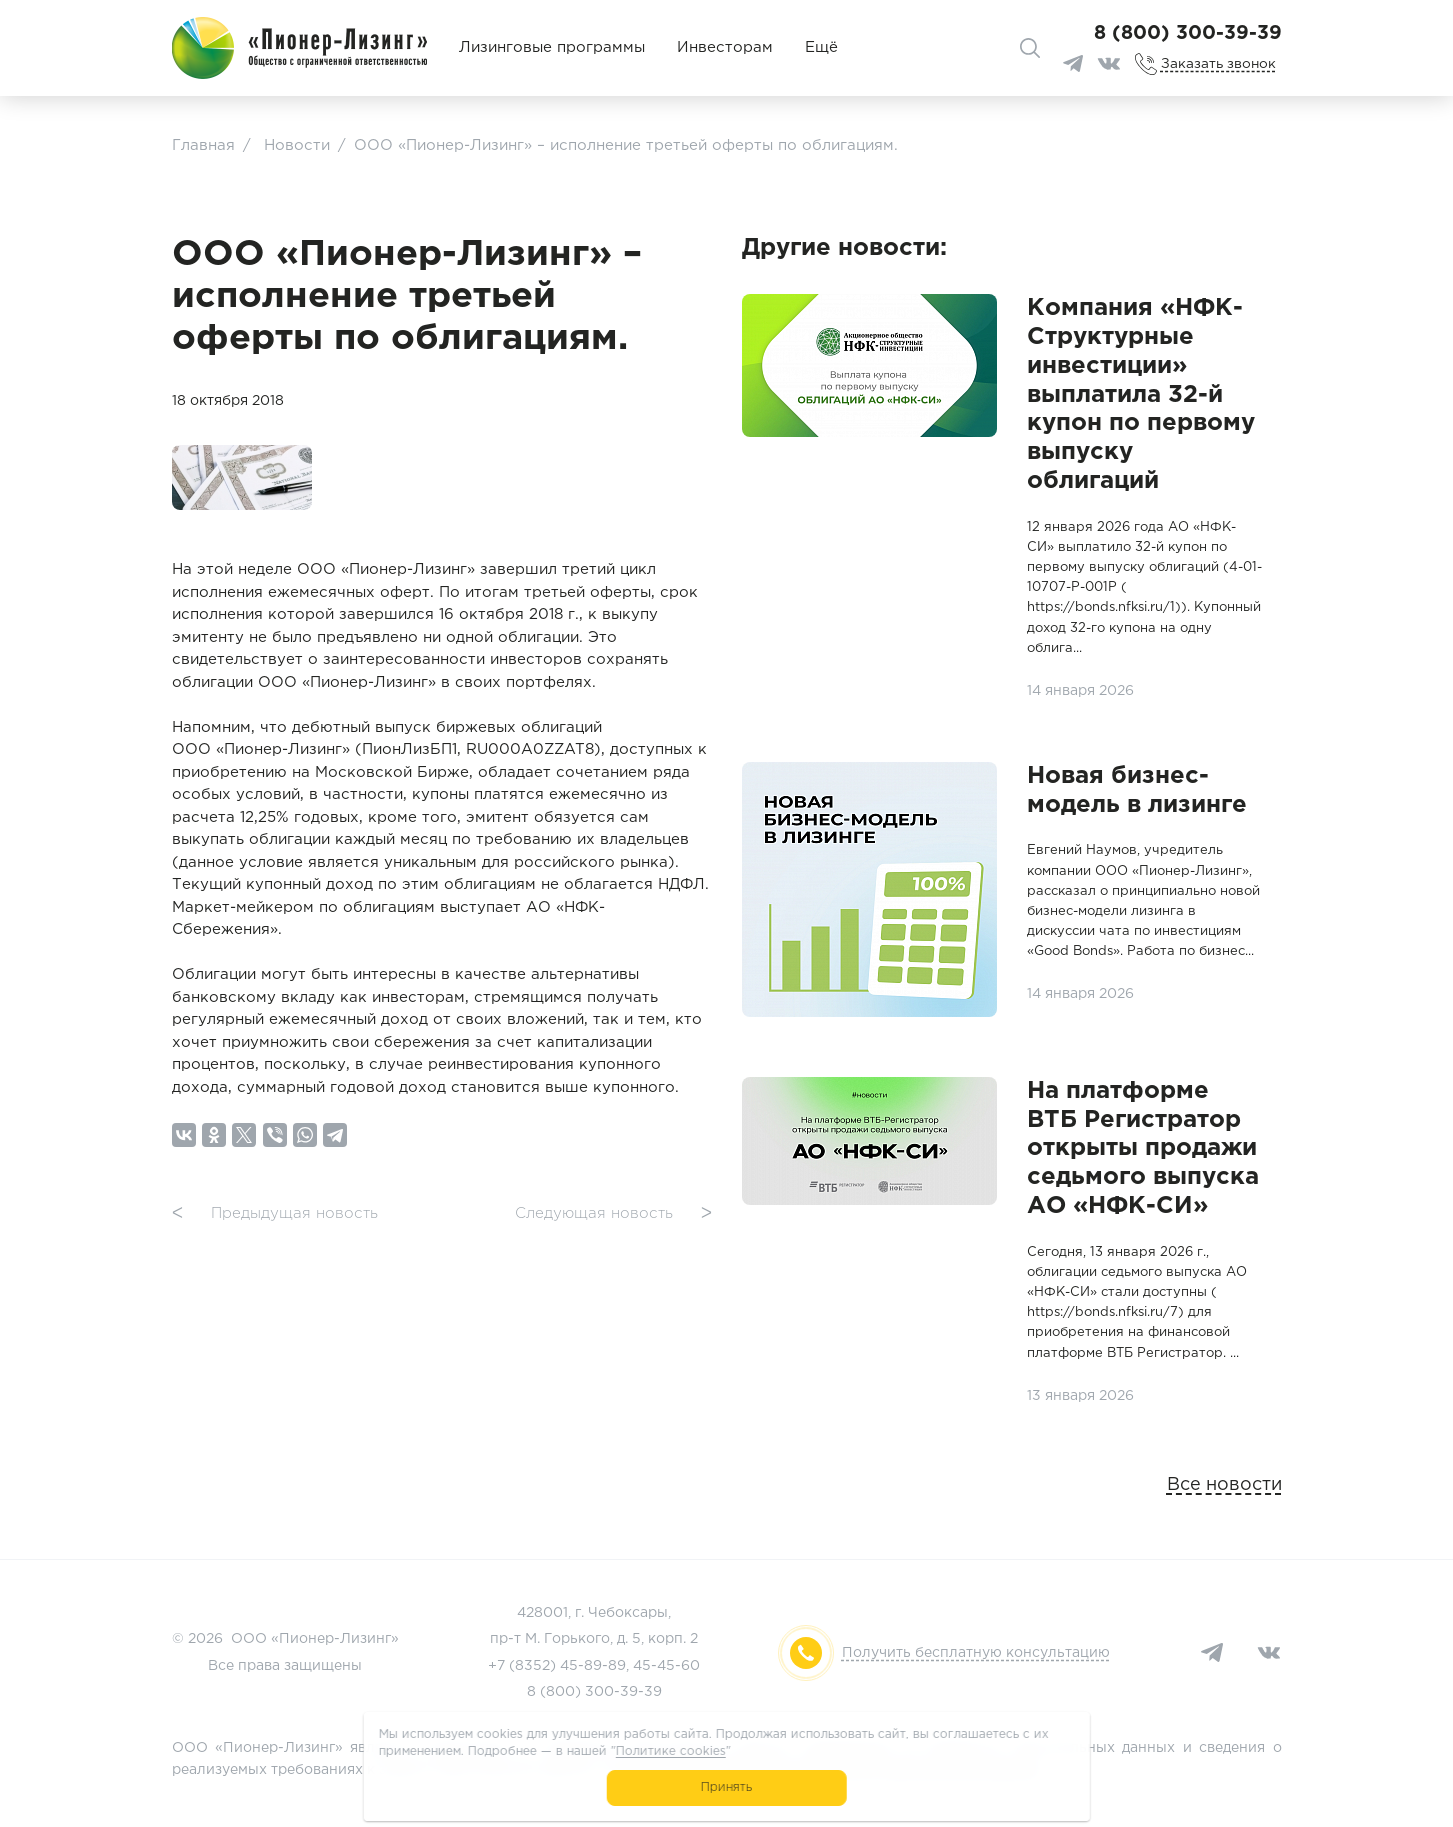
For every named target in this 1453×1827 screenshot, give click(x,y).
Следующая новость (613, 1214)
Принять (726, 1787)
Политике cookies (670, 1751)
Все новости (1224, 1485)
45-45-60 (666, 1666)
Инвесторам (725, 47)
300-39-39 (623, 1692)
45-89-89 (593, 1666)
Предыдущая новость (275, 1214)
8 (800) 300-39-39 (1188, 33)
